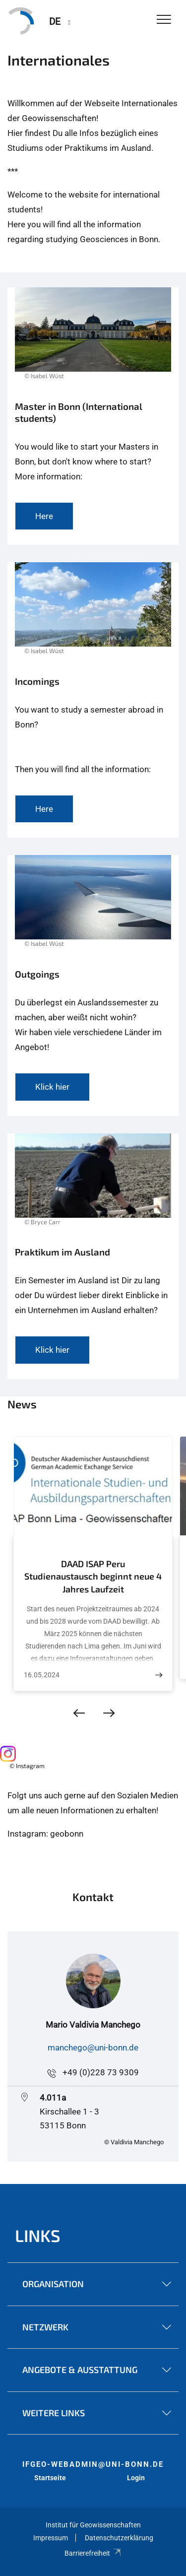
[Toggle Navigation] (164, 20)
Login (136, 2478)
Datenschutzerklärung (119, 2538)
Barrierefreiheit (93, 2553)
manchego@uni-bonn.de (93, 2047)
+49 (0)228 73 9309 (100, 2072)
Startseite (50, 2478)
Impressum (50, 2538)
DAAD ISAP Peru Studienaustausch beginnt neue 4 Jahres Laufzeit (93, 1576)
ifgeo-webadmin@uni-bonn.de (93, 2464)
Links (38, 2235)
